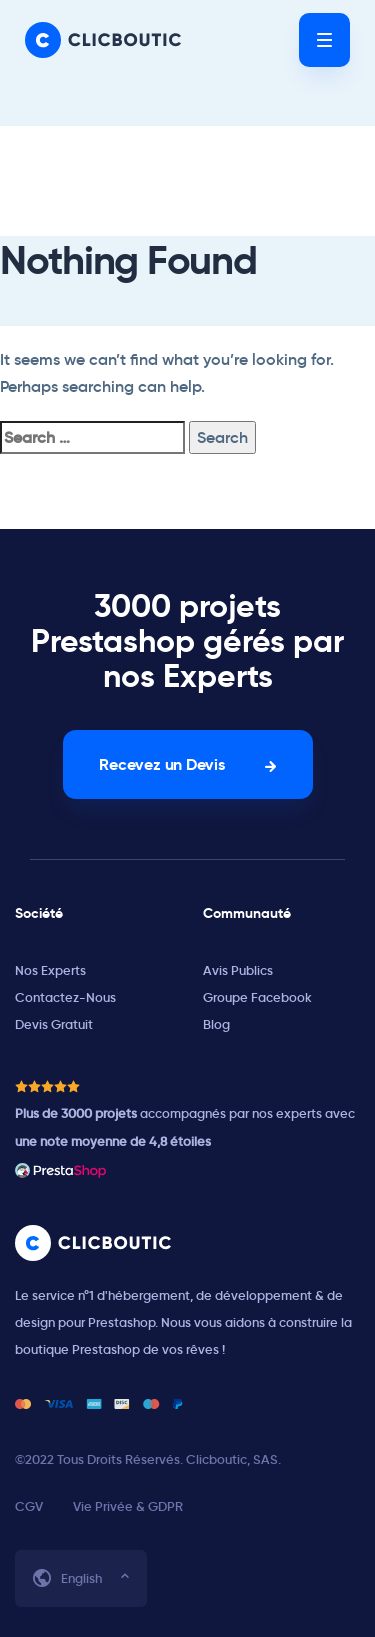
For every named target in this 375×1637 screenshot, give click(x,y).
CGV (29, 1506)
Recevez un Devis (161, 764)
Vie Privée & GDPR (128, 1506)
